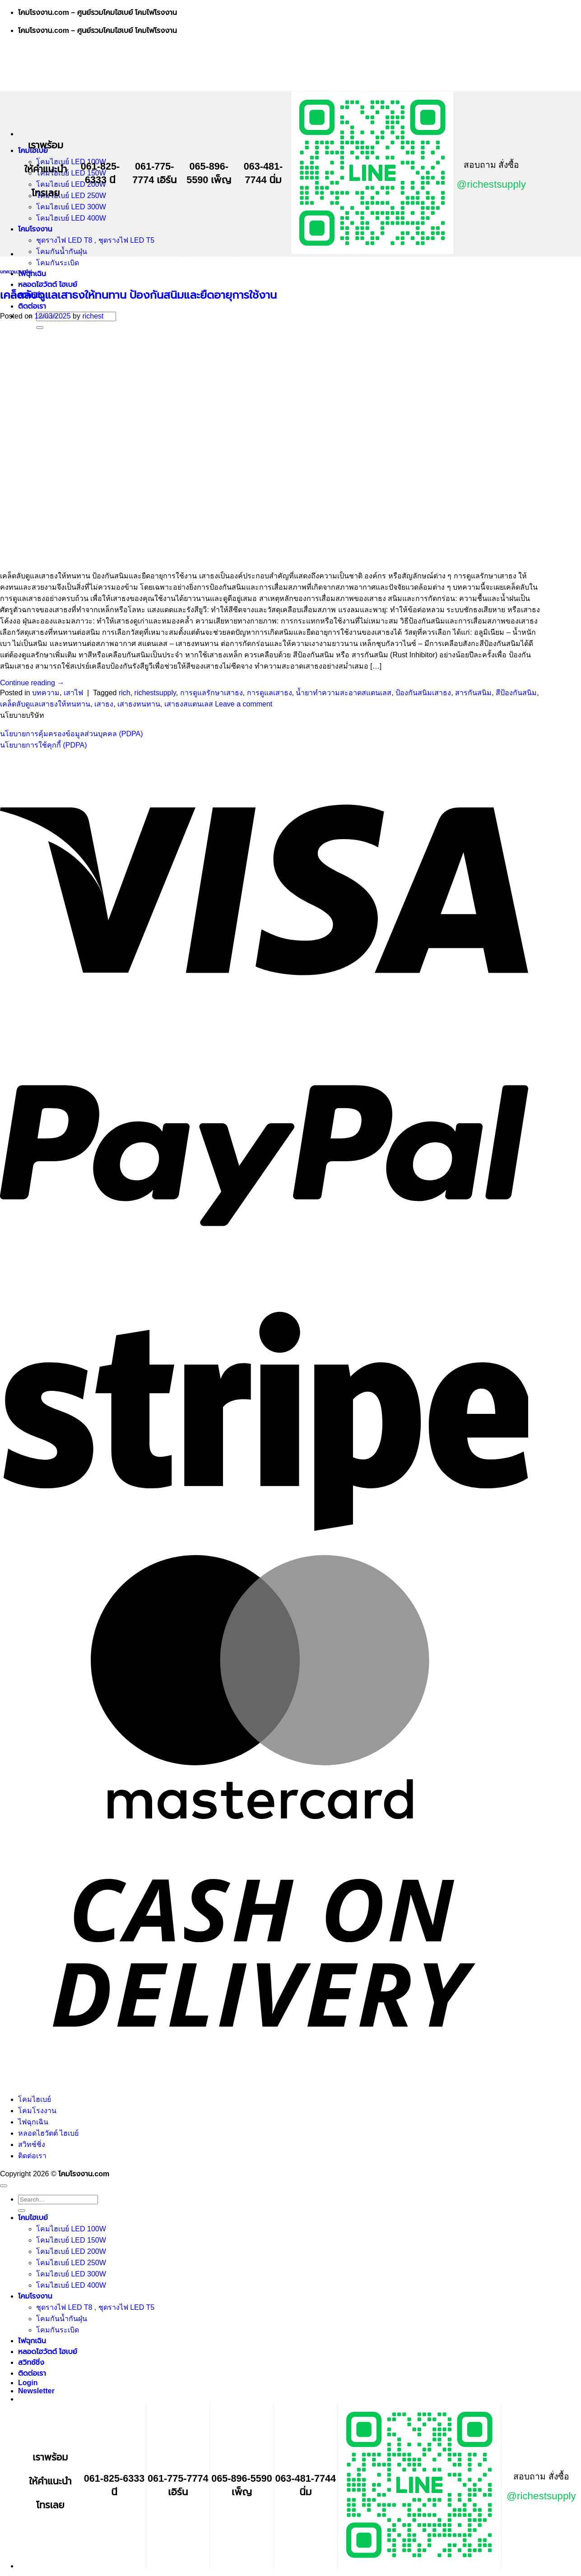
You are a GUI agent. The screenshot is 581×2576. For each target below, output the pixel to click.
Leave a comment (243, 704)
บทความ (8, 271)
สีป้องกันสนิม (516, 693)
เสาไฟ (26, 271)
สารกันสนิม (473, 693)
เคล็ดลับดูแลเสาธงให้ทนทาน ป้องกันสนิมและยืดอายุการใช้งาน (138, 295)
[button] (36, 2391)
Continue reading (32, 683)
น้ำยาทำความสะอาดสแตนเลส (343, 693)
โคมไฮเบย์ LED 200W (71, 184)
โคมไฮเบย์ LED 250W (71, 195)
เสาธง (103, 704)
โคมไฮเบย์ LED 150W (71, 173)
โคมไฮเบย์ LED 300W (71, 207)
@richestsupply (491, 184)
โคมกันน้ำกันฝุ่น (61, 251)
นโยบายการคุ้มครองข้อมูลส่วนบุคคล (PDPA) (71, 734)
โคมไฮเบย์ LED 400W (71, 218)
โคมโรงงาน (35, 229)
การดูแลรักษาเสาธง (211, 693)
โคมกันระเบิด (57, 263)
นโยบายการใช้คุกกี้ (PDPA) (43, 745)
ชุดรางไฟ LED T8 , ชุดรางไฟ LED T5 (95, 240)
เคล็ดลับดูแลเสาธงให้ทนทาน (45, 704)
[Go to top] (3, 2185)
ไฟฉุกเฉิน (32, 273)
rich (124, 693)
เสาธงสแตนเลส (188, 704)
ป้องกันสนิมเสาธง (423, 693)
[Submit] (21, 2210)
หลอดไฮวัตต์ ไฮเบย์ (47, 284)
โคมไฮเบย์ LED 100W (71, 162)
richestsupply (155, 693)
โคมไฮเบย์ (34, 2099)
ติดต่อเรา (32, 306)
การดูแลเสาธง (269, 693)
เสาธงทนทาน (138, 704)
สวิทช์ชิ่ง (31, 2144)
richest (92, 316)
